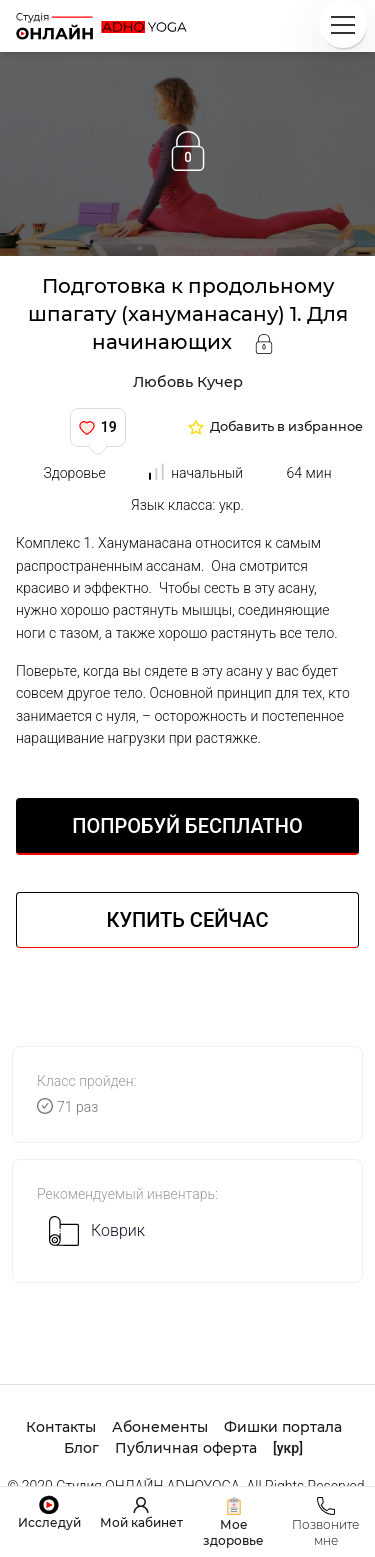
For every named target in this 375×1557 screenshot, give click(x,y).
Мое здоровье (233, 1532)
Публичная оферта (186, 1448)
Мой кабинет (141, 1522)
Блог (81, 1448)
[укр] (288, 1448)
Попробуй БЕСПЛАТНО (187, 826)
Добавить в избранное (286, 427)
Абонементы (160, 1427)
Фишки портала (283, 1427)
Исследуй (49, 1522)
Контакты (61, 1427)
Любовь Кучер (188, 382)
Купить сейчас (188, 920)
